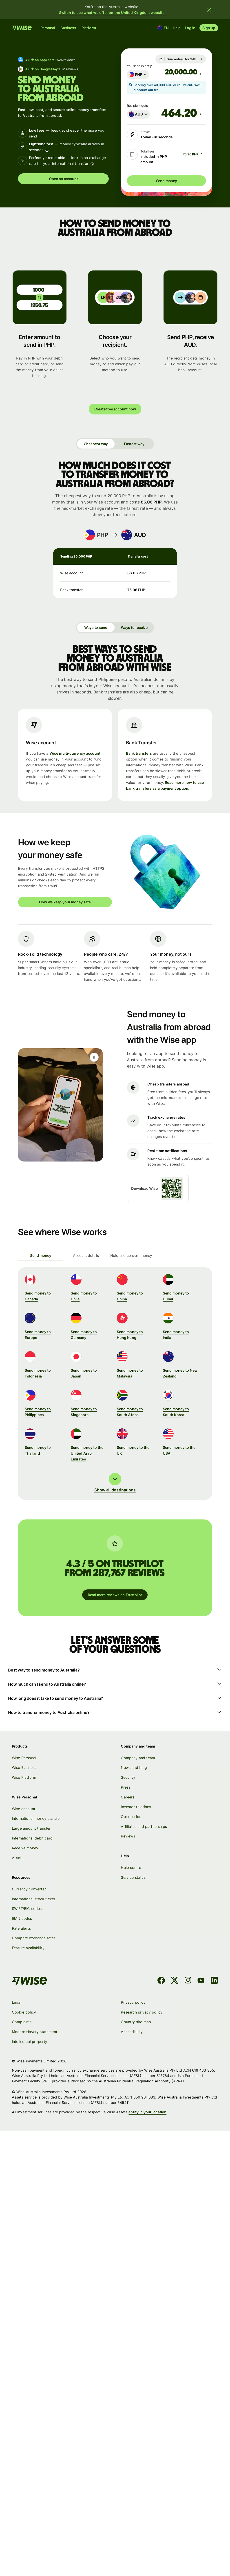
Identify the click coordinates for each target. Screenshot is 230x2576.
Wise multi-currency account (75, 753)
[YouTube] (201, 1981)
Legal (16, 2002)
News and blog (134, 1767)
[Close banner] (209, 9)
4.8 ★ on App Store (50, 59)
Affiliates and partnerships (144, 1826)
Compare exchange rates (34, 1938)
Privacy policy (133, 2002)
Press (125, 1787)
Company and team (138, 1758)
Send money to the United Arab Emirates (87, 1453)
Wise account (23, 1809)
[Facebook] (161, 1981)
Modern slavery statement (34, 2031)
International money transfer (36, 1818)
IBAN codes (22, 1918)
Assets (17, 1858)
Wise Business (24, 1767)
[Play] (94, 1057)
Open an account (63, 179)
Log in (190, 28)
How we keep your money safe (65, 902)
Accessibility (132, 2031)
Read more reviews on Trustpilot (115, 1595)
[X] (175, 1981)
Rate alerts (21, 1928)
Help (177, 28)
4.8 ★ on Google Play (51, 69)
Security (128, 1777)
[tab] (96, 444)
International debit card (32, 1838)
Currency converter (29, 1889)
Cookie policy (24, 2012)
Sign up (208, 28)
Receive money (25, 1848)
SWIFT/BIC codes (27, 1909)
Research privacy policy (142, 2012)
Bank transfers (139, 753)
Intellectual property (29, 2041)
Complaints (22, 2022)
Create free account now (115, 409)
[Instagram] (188, 1981)
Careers (128, 1797)
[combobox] (138, 74)
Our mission (131, 1816)
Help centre (131, 1867)
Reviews (128, 1836)
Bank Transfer (141, 742)
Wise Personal (24, 1758)
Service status (133, 1877)
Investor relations (136, 1807)
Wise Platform (24, 1777)
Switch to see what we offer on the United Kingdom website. (112, 12)
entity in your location (147, 2112)
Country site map (136, 2022)
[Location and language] (163, 27)
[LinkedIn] (214, 1981)
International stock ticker (33, 1899)
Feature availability (28, 1948)
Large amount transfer (31, 1828)
